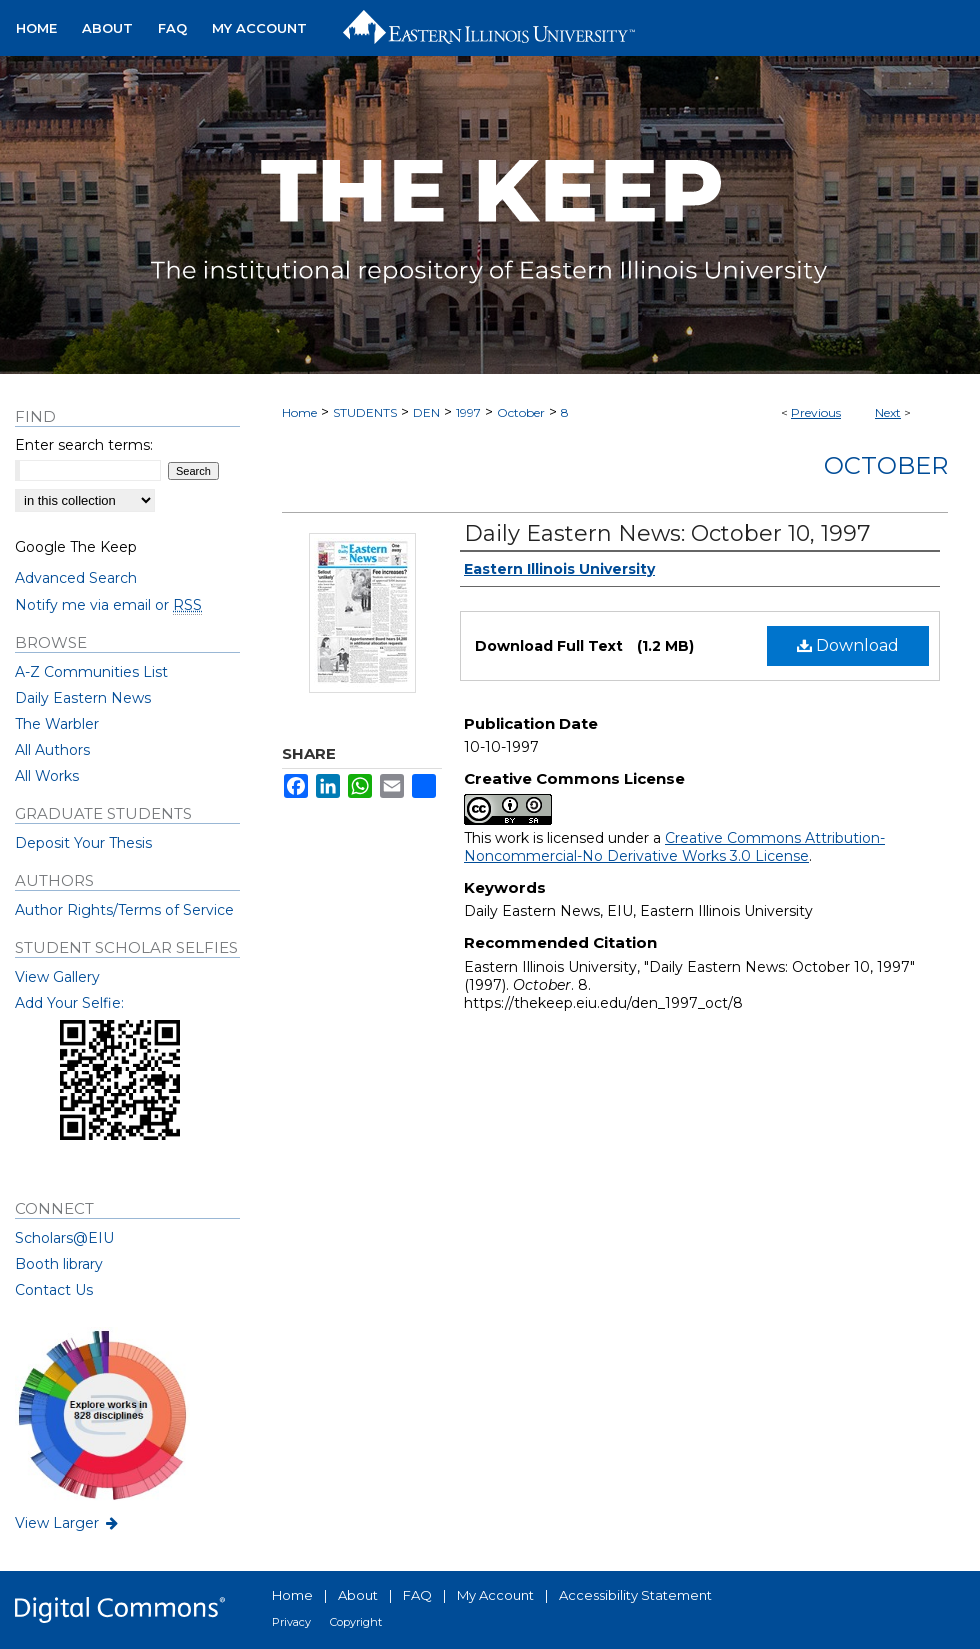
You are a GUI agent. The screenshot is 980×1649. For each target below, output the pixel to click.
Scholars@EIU (64, 1238)
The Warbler (57, 724)
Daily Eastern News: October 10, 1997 (667, 533)
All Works (47, 776)
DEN (426, 412)
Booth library (59, 1264)
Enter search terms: (84, 445)
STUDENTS (365, 412)
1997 (468, 412)
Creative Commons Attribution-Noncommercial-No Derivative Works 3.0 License (674, 847)
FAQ (417, 1595)
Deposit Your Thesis (83, 843)
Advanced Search (76, 578)
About (358, 1595)
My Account (495, 1595)
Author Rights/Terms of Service (124, 910)
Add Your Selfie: (69, 1003)
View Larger (68, 1523)
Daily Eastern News (83, 698)
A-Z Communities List (91, 672)
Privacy (291, 1622)
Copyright (356, 1622)
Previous (816, 412)
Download (848, 645)
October (521, 412)
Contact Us (54, 1290)
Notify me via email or (108, 605)
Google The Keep (76, 547)
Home (299, 412)
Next (888, 412)
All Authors (52, 750)
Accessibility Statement (635, 1595)
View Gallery (57, 977)
